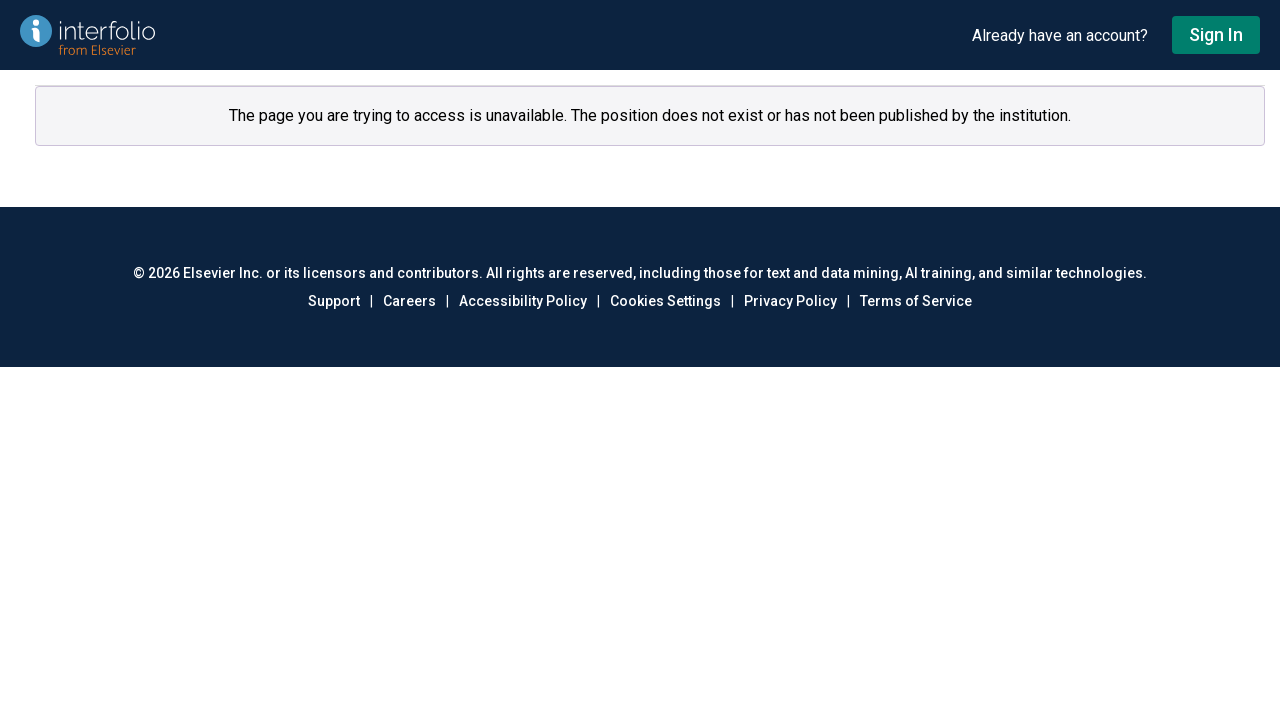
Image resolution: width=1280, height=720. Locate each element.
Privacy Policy (790, 301)
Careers (409, 301)
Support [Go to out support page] (334, 301)
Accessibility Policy (523, 301)
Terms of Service (916, 301)
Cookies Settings (665, 301)
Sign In (1216, 34)
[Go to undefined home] (486, 35)
